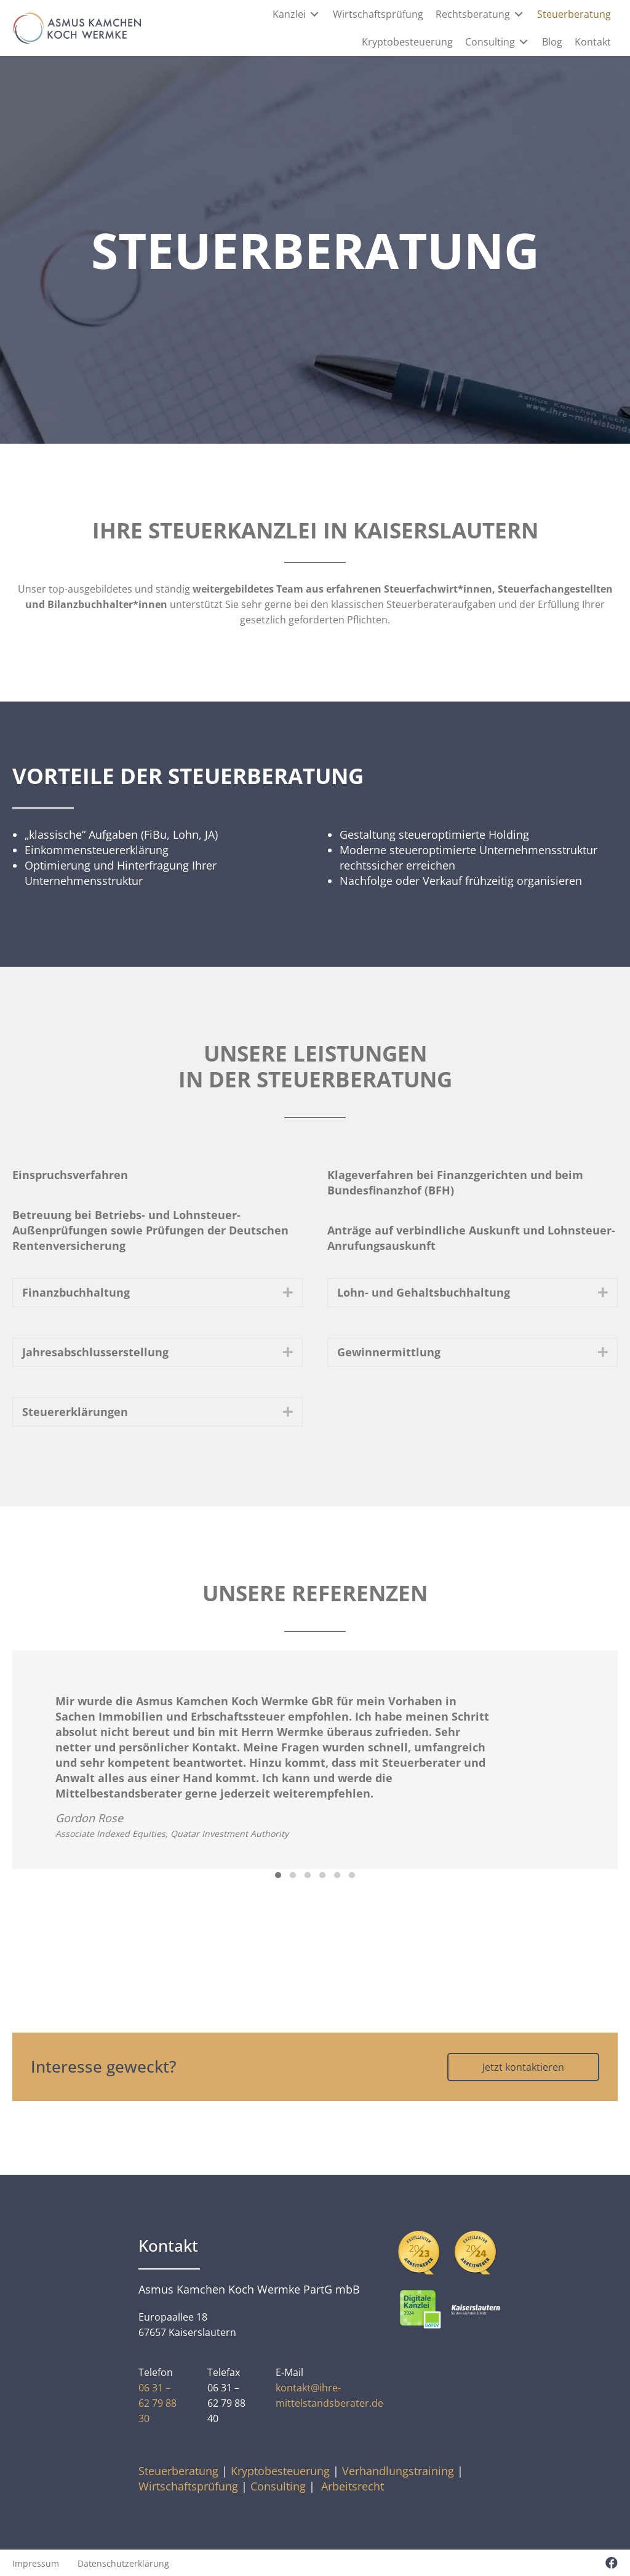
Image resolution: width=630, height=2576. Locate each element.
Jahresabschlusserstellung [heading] (95, 1351)
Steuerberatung (178, 2469)
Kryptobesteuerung (280, 2469)
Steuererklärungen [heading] (75, 1411)
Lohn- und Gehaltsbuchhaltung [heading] (423, 1291)
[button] (288, 1292)
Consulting (278, 2485)
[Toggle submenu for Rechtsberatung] (519, 14)
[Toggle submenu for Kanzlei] (315, 14)
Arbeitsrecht (352, 2485)
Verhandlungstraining (398, 2469)
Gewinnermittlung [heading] (389, 1351)
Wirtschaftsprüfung (188, 2485)
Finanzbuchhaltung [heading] (76, 1291)
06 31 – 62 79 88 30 (157, 2402)
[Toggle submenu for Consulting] (524, 41)
